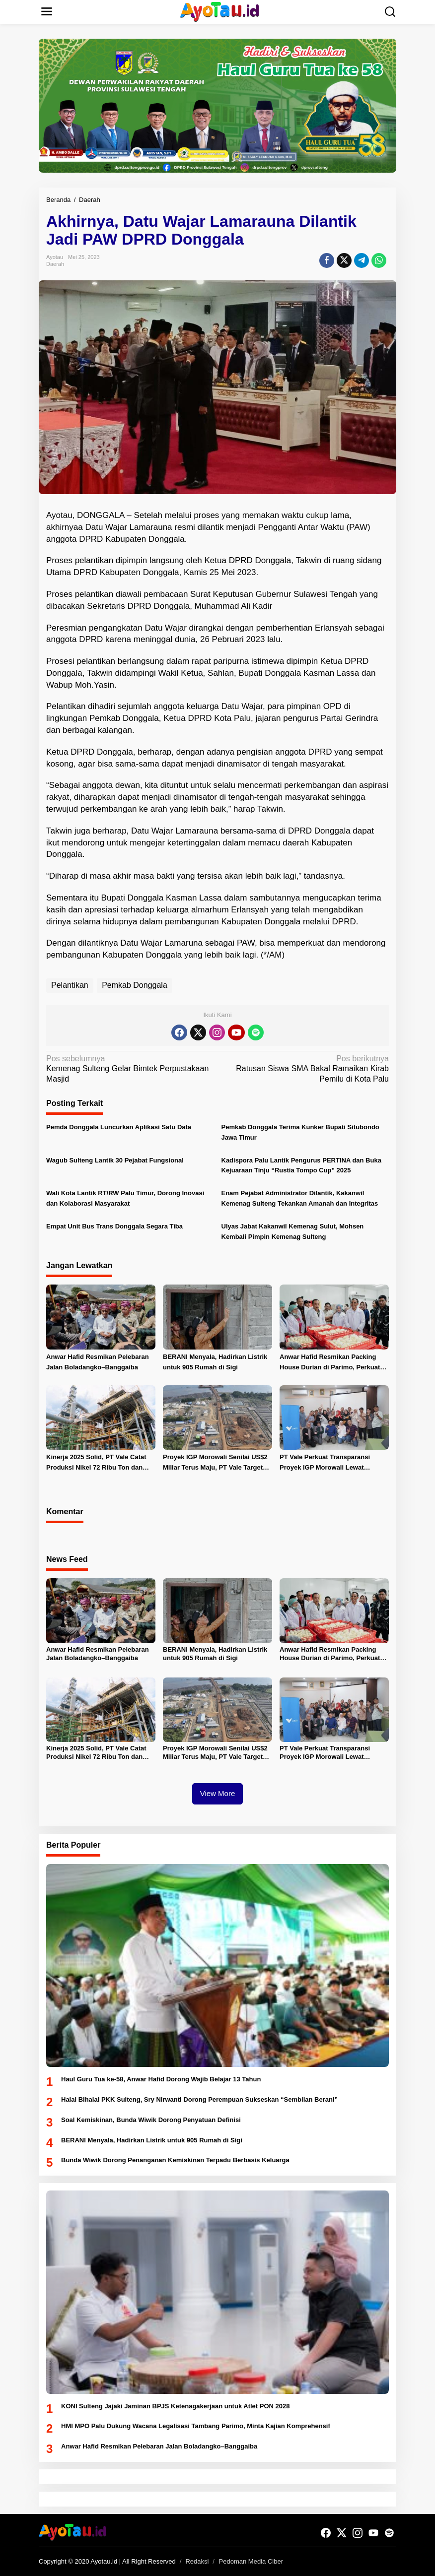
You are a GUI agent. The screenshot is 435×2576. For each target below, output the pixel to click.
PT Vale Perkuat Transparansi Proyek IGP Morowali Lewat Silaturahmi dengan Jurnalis (325, 1463)
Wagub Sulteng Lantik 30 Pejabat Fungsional (115, 1160)
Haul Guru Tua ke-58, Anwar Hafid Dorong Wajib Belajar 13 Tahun (161, 2079)
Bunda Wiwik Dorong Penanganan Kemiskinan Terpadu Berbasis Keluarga (175, 2160)
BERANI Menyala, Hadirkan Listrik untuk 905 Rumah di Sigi (215, 1362)
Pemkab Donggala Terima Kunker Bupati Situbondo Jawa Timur (300, 1132)
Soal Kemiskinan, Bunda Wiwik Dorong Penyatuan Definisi (151, 2120)
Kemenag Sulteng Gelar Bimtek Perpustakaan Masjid (128, 1069)
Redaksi (197, 2561)
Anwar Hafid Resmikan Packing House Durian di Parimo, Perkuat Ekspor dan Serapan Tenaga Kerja (332, 1363)
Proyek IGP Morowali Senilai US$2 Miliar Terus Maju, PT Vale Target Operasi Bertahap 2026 (215, 1463)
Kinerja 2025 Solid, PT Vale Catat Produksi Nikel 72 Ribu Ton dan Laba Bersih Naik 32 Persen (96, 1463)
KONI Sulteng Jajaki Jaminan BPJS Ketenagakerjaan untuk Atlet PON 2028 (175, 2406)
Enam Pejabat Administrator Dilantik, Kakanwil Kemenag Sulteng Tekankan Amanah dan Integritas (299, 1198)
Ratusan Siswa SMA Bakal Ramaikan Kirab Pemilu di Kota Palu (306, 1069)
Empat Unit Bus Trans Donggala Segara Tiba (114, 1226)
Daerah (55, 264)
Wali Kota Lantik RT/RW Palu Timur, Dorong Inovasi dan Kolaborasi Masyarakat (125, 1198)
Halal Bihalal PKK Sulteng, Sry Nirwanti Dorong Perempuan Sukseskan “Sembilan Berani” (199, 2099)
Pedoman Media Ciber (251, 2561)
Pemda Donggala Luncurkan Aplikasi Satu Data (118, 1127)
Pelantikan (69, 985)
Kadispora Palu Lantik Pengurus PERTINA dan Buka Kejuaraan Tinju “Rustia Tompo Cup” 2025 (301, 1165)
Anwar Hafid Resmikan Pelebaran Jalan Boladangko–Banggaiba (97, 1362)
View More (217, 1793)
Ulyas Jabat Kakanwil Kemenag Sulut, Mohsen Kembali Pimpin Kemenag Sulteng (292, 1231)
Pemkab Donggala (134, 985)
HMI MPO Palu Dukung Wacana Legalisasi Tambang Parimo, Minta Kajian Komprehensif (195, 2426)
